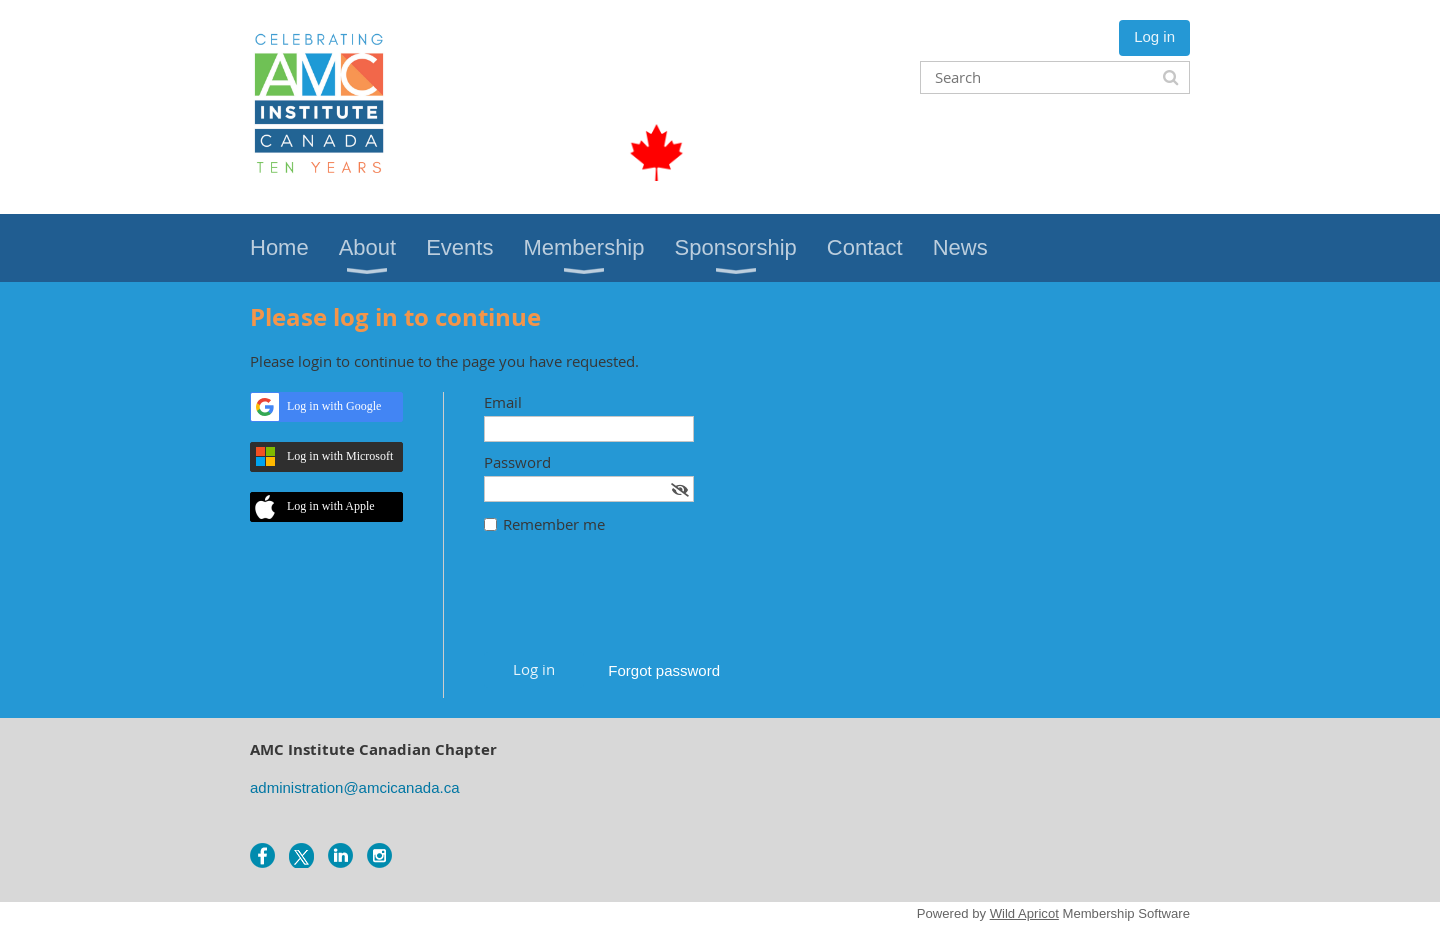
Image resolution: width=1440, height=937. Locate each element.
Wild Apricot (1024, 913)
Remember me (554, 524)
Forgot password (664, 670)
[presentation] (636, 603)
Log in (1154, 36)
